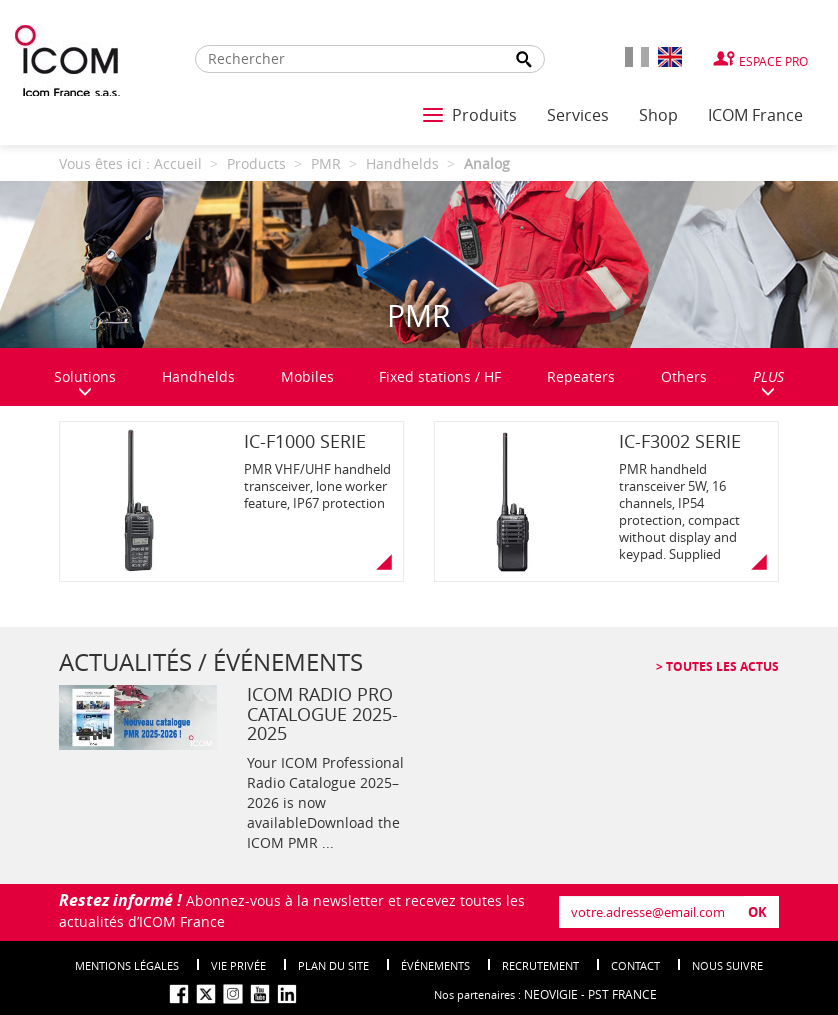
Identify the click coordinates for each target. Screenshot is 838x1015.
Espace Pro (773, 61)
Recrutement (540, 965)
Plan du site (333, 965)
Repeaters (581, 376)
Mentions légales (127, 965)
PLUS (768, 382)
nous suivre (727, 965)
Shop (658, 115)
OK (757, 912)
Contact (635, 965)
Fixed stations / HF (440, 376)
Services (578, 115)
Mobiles (307, 376)
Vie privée (238, 965)
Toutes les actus (721, 666)
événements (435, 965)
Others (684, 376)
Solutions (85, 382)
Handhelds (198, 376)
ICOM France (755, 115)
